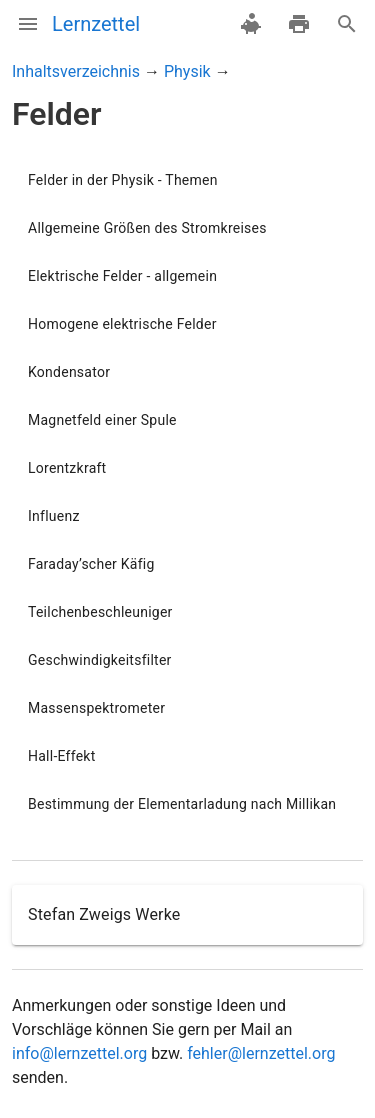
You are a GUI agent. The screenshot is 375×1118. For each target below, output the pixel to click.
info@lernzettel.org (79, 1053)
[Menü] (28, 24)
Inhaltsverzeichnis (76, 71)
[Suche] (347, 24)
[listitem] (187, 180)
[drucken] (299, 24)
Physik (187, 71)
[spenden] (251, 24)
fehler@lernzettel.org (261, 1053)
